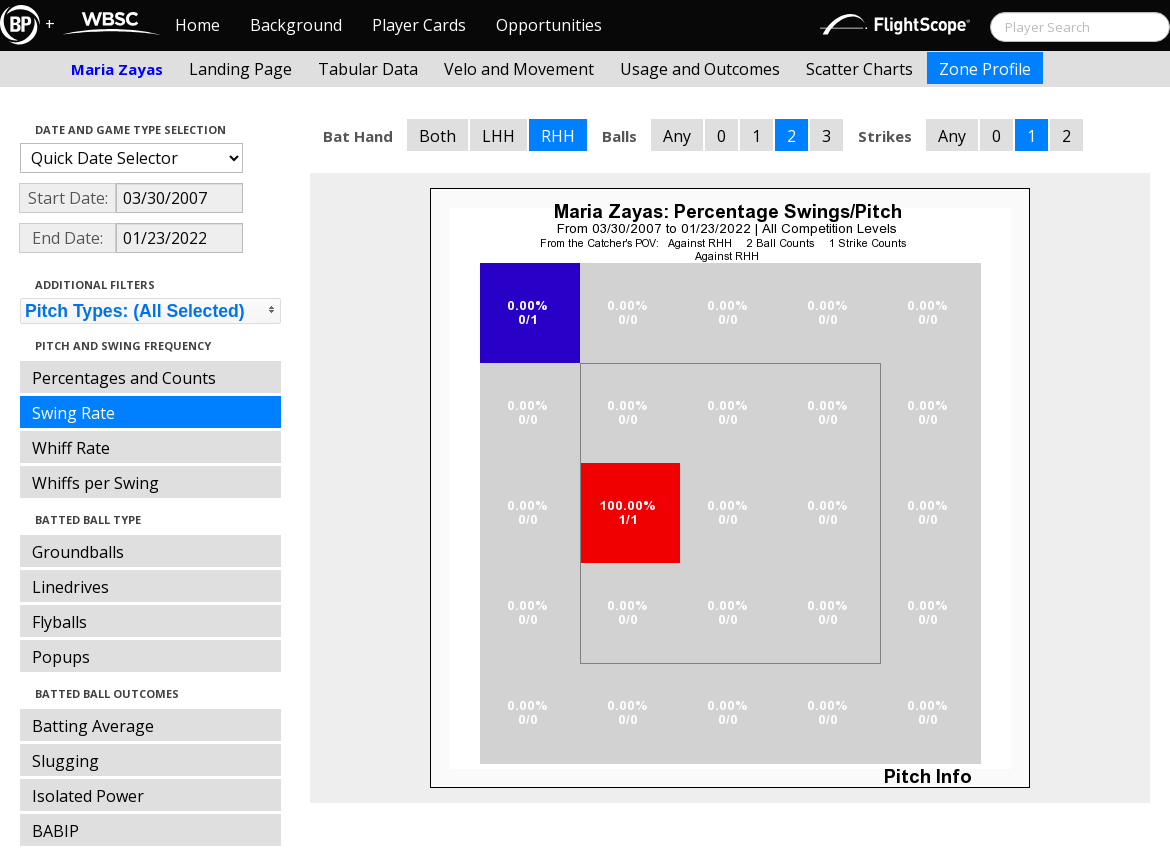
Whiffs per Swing (95, 483)
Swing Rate (73, 413)
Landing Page (240, 69)
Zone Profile (985, 69)
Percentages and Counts (124, 378)
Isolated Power (88, 796)
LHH (498, 136)
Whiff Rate (71, 448)
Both (437, 136)
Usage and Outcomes (700, 69)
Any (677, 136)
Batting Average (93, 726)
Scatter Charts (859, 69)
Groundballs (78, 552)
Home (197, 25)
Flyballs (59, 622)
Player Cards (419, 25)
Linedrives (70, 587)
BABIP (55, 831)
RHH (558, 136)
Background (296, 25)
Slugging (65, 761)
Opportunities (549, 25)
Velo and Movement (519, 69)
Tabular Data (368, 69)
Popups (61, 657)
